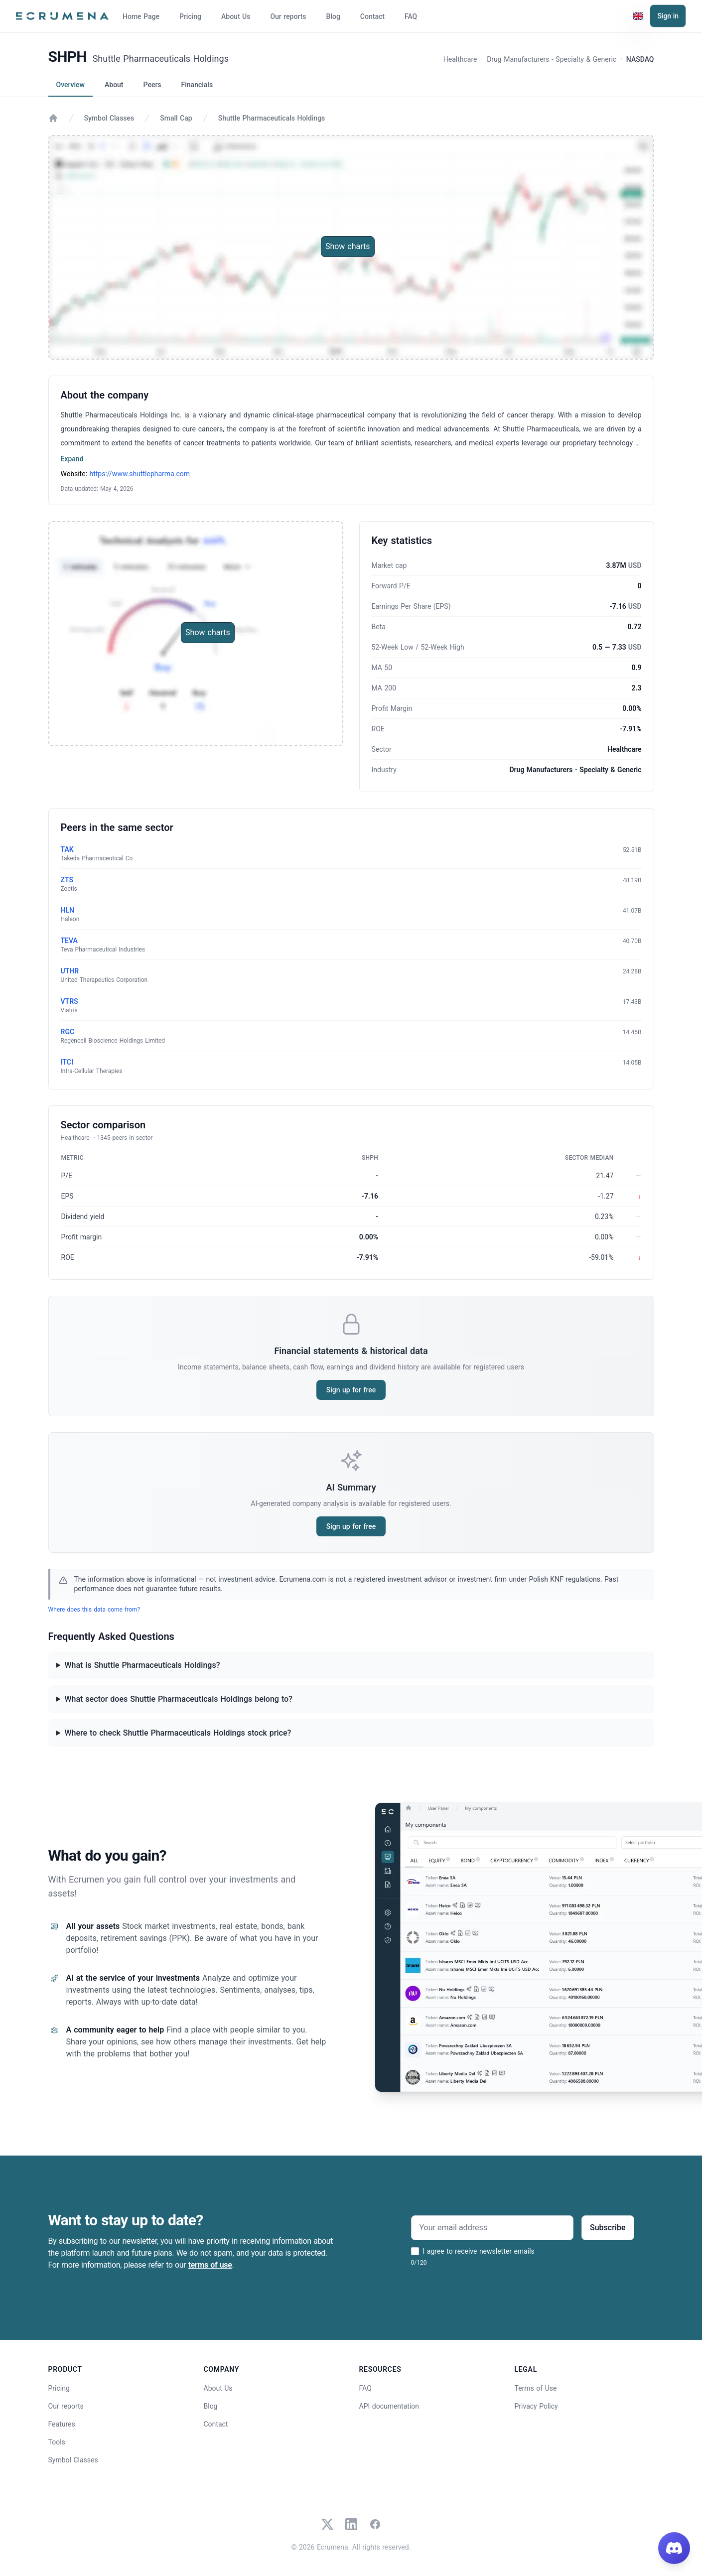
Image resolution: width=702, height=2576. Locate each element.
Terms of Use (536, 2388)
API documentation (389, 2406)
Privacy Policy (536, 2406)
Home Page (141, 16)
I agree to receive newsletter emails (479, 2251)
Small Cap (176, 118)
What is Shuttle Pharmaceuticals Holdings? (142, 1665)
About (114, 85)
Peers (152, 85)
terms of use (210, 2265)
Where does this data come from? (94, 1609)
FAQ (411, 16)
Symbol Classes (109, 118)
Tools (56, 2442)
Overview (70, 85)
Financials (197, 85)
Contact (372, 16)
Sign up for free (351, 1390)
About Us (235, 16)
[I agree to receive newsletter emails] (415, 2251)
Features (61, 2424)
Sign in (668, 16)
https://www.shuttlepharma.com (140, 474)
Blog (333, 16)
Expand (72, 459)
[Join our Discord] (674, 2548)
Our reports (288, 16)
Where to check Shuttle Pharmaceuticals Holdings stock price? (177, 1733)
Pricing (190, 16)
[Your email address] (492, 2227)
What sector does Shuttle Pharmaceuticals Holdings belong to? (178, 1699)
